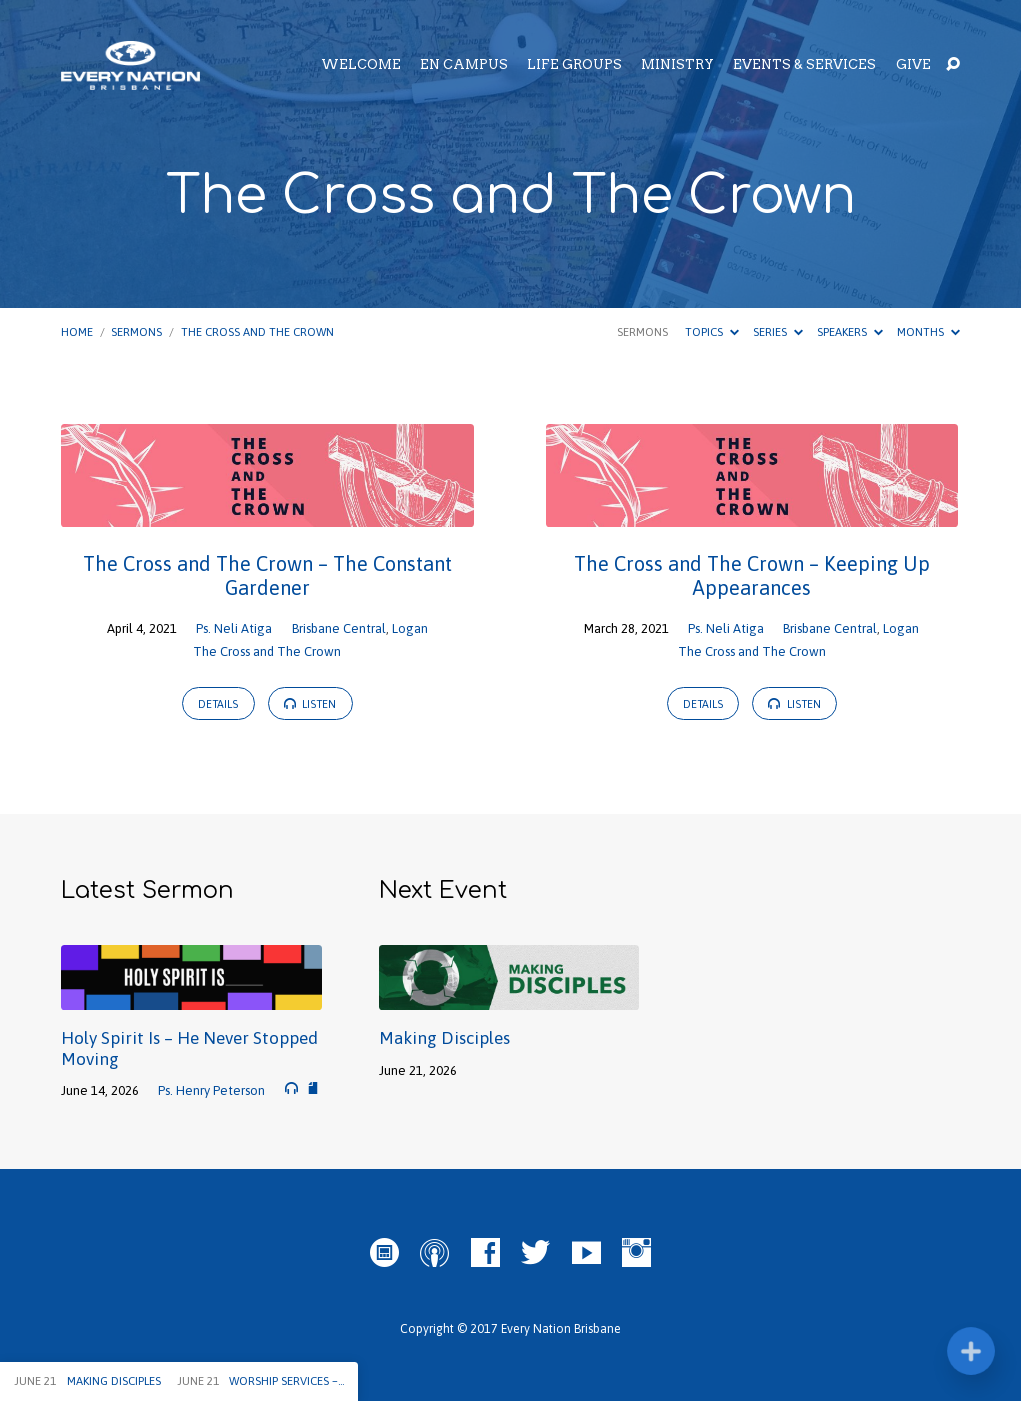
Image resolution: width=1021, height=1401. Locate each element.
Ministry (677, 65)
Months (928, 331)
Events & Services (804, 65)
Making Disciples (444, 1038)
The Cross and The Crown (257, 331)
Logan (410, 628)
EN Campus (464, 65)
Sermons (136, 331)
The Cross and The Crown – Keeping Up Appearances (752, 575)
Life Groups (574, 65)
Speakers (850, 331)
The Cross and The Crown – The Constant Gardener (267, 575)
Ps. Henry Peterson (211, 1090)
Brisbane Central (339, 628)
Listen (310, 703)
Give (913, 65)
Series (778, 331)
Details (218, 704)
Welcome (361, 65)
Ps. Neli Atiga (234, 628)
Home (77, 331)
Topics (712, 331)
